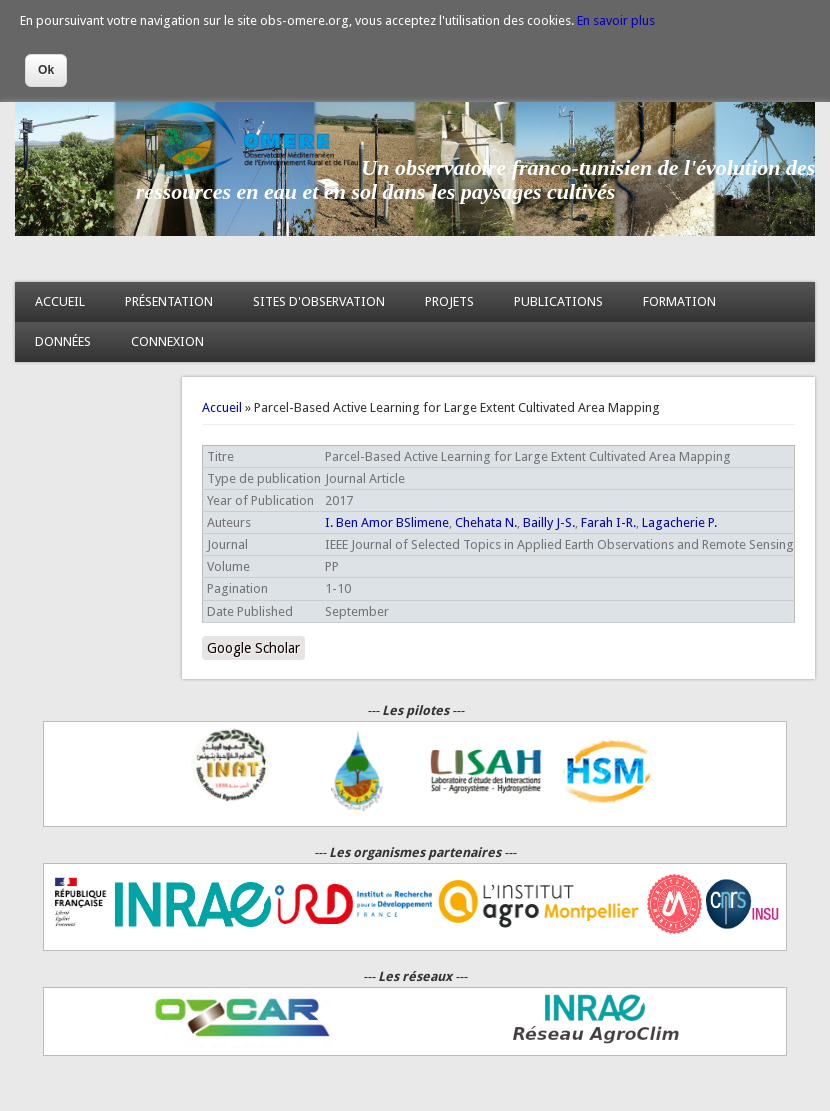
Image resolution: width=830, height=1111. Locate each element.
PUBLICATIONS (558, 301)
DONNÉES (63, 341)
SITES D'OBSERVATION (319, 301)
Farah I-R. (608, 522)
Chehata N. (486, 522)
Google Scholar (253, 648)
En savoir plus (616, 20)
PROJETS (449, 301)
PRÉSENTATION (169, 301)
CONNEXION (167, 341)
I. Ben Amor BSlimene (387, 522)
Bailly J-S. (549, 522)
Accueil (222, 407)
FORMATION (679, 301)
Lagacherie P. (679, 522)
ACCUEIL (60, 301)
